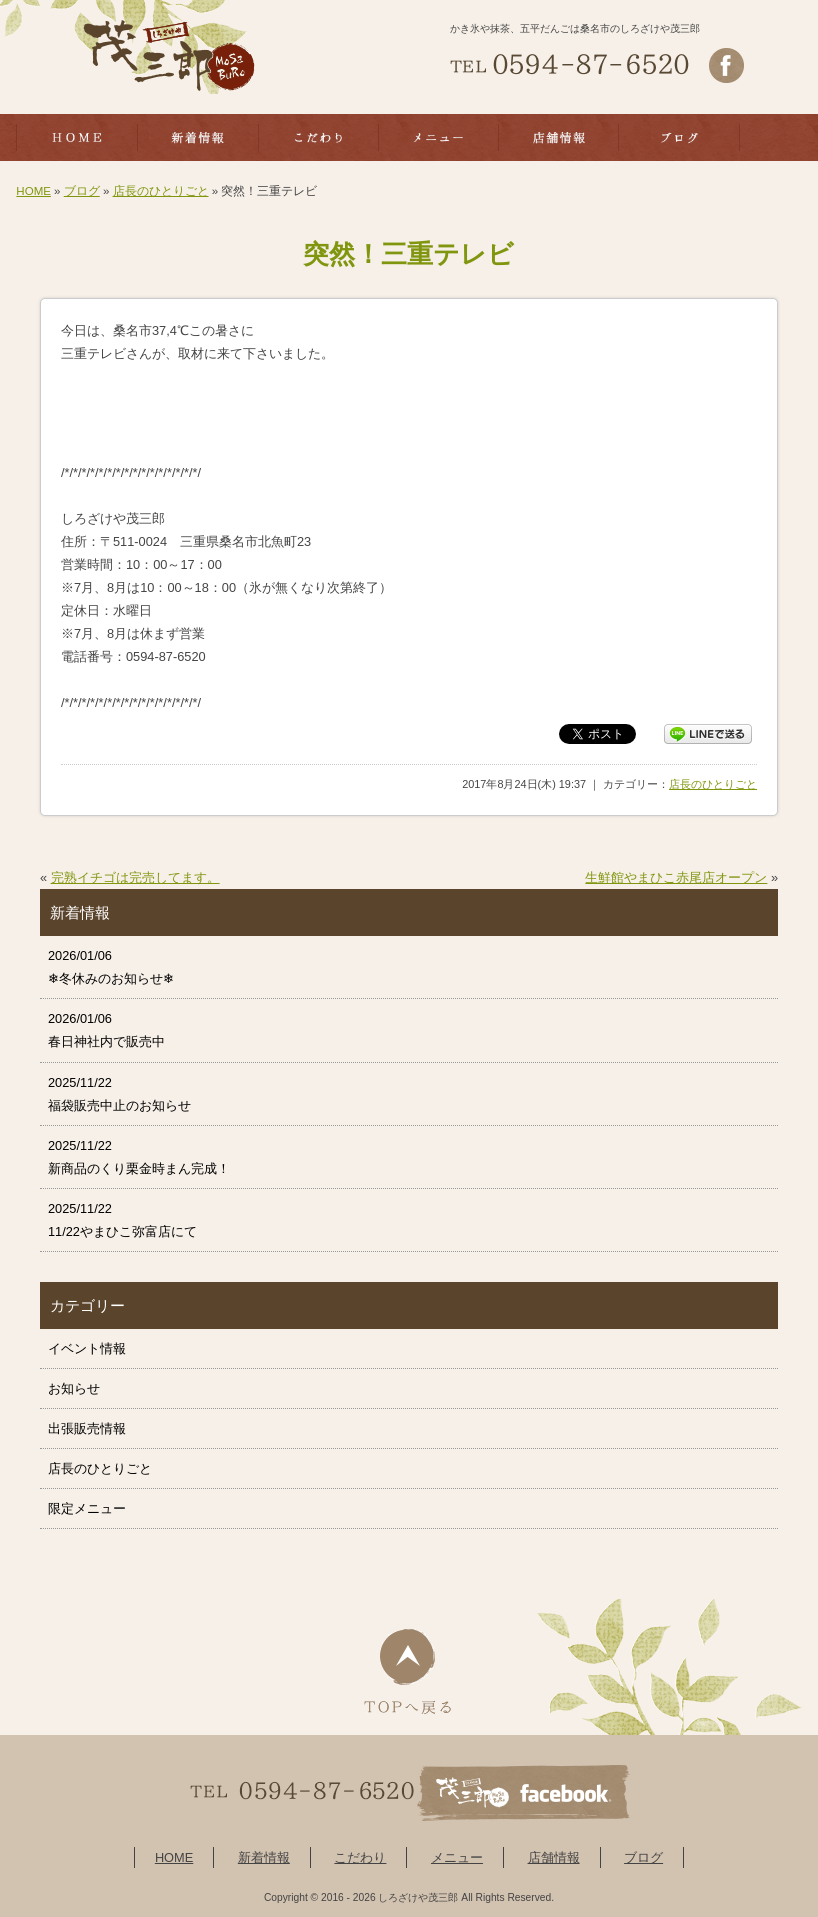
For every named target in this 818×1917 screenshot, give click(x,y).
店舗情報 (554, 1857)
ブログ (82, 191)
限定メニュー (87, 1508)
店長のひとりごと (161, 191)
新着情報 (264, 1857)
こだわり (360, 1857)
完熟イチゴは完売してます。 (135, 877)
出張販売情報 (87, 1428)
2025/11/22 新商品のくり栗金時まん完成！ (139, 1157)
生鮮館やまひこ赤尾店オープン (676, 877)
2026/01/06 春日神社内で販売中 (106, 1030)
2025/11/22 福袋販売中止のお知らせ (119, 1094)
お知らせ (74, 1388)
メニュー (457, 1857)
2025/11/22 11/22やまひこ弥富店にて (122, 1220)
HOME (33, 191)
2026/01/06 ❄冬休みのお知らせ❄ (111, 967)
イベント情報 (87, 1348)
